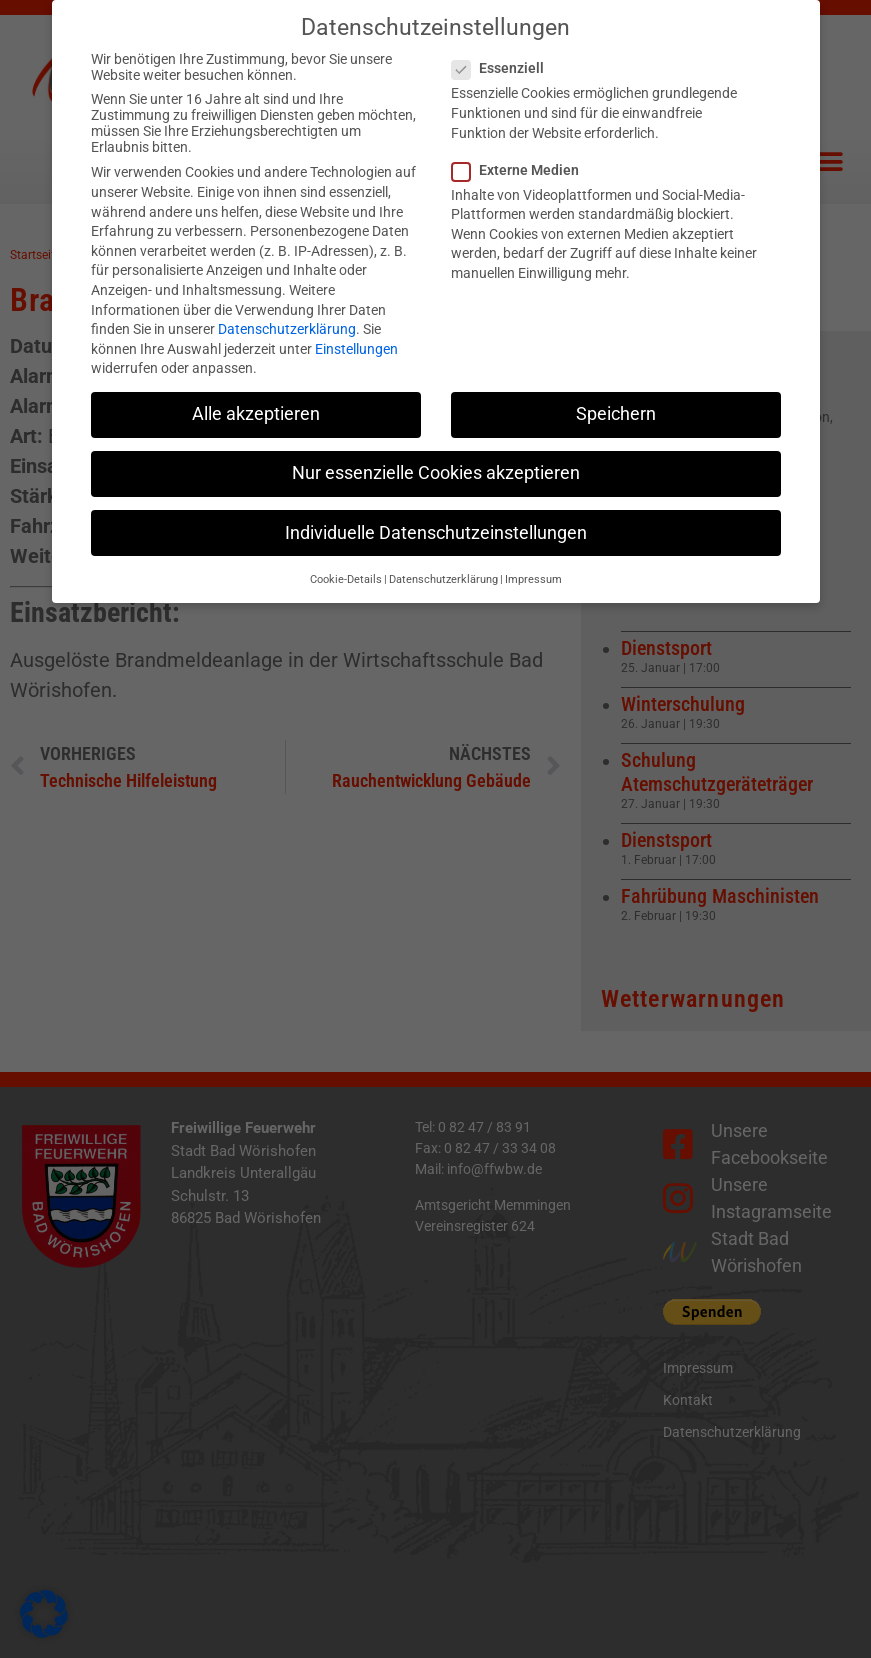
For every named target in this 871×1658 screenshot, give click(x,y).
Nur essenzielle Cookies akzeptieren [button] (436, 450)
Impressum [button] (533, 555)
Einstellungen (356, 325)
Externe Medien (521, 146)
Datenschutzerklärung (287, 305)
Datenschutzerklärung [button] (443, 555)
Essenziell (504, 44)
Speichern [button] (616, 390)
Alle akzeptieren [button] (256, 390)
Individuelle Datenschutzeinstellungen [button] (436, 509)
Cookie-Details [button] (346, 555)
